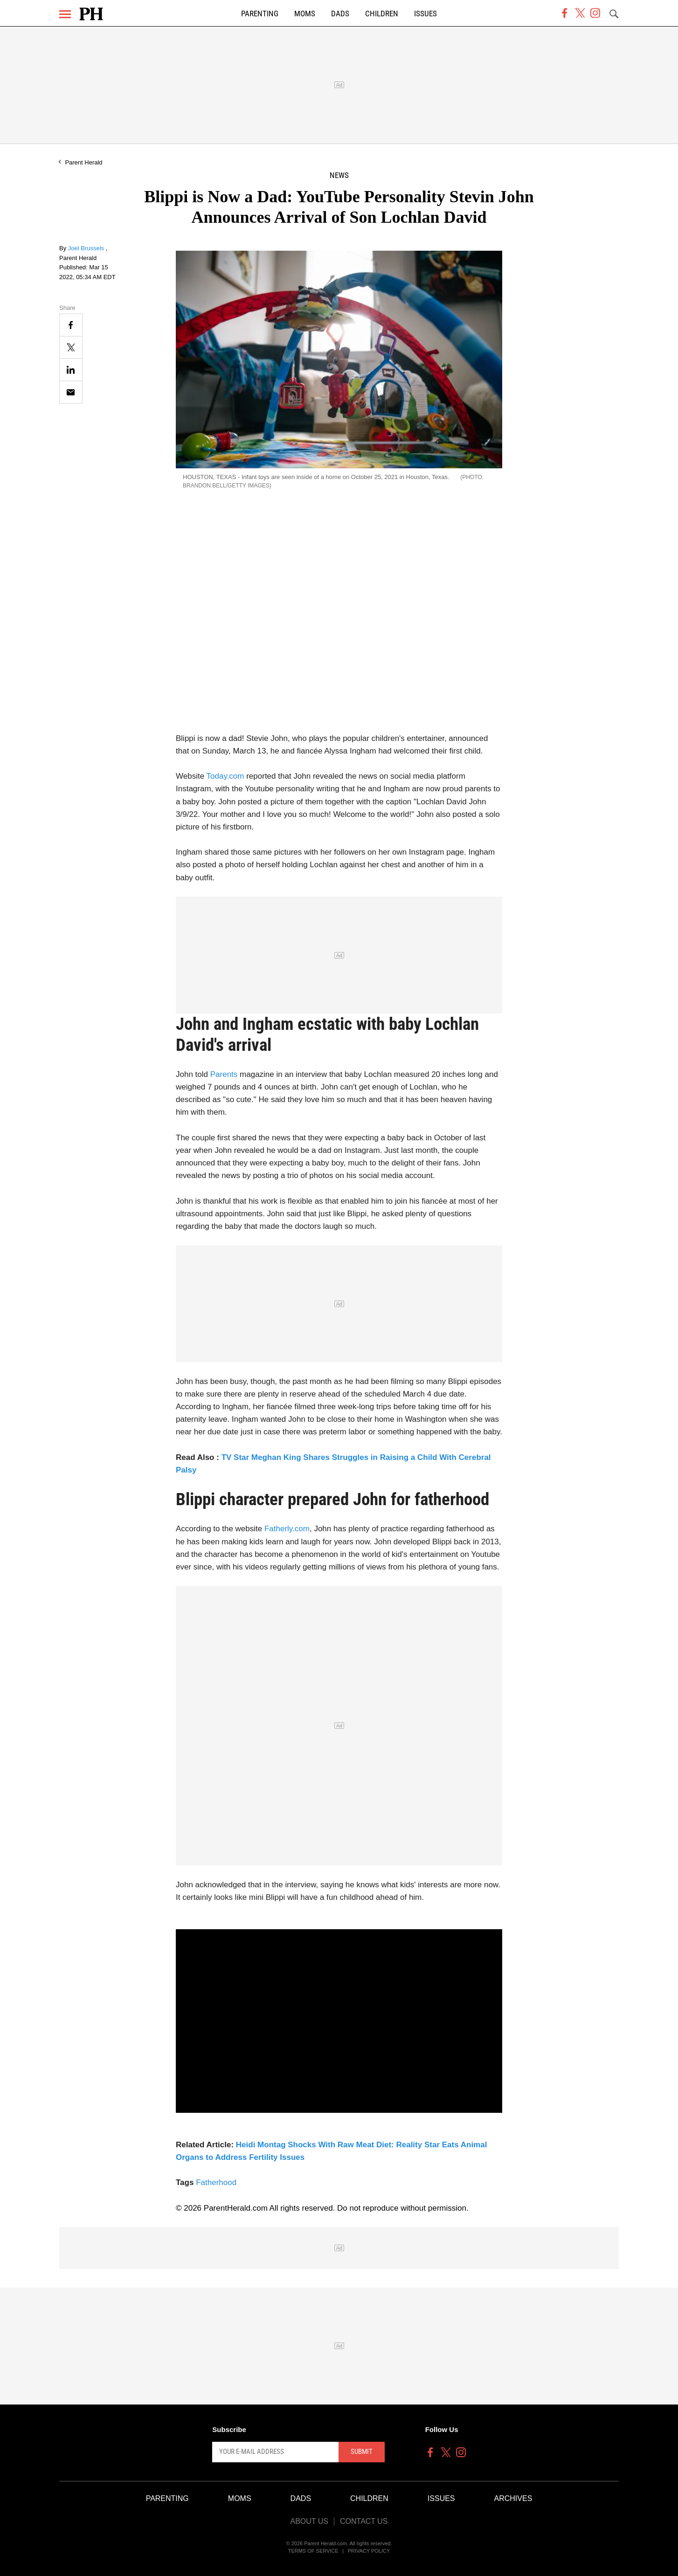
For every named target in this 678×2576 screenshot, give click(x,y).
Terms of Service (313, 2551)
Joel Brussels (87, 248)
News (339, 175)
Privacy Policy (369, 2551)
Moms (304, 13)
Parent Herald (83, 162)
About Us (309, 2521)
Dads (340, 13)
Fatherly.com (287, 1528)
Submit (362, 2451)
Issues (425, 13)
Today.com (225, 776)
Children (381, 13)
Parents (224, 1074)
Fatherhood (216, 2182)
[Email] (71, 392)
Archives (513, 2498)
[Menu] (65, 14)
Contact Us (364, 2521)
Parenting (259, 13)
